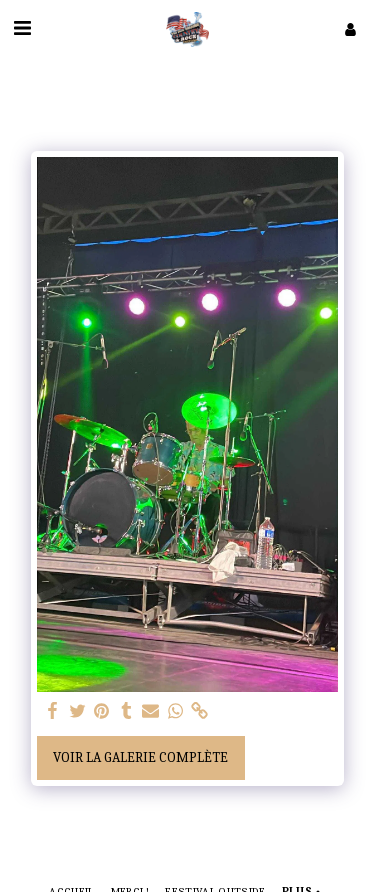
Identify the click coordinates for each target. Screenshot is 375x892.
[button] (22, 28)
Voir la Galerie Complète (140, 757)
